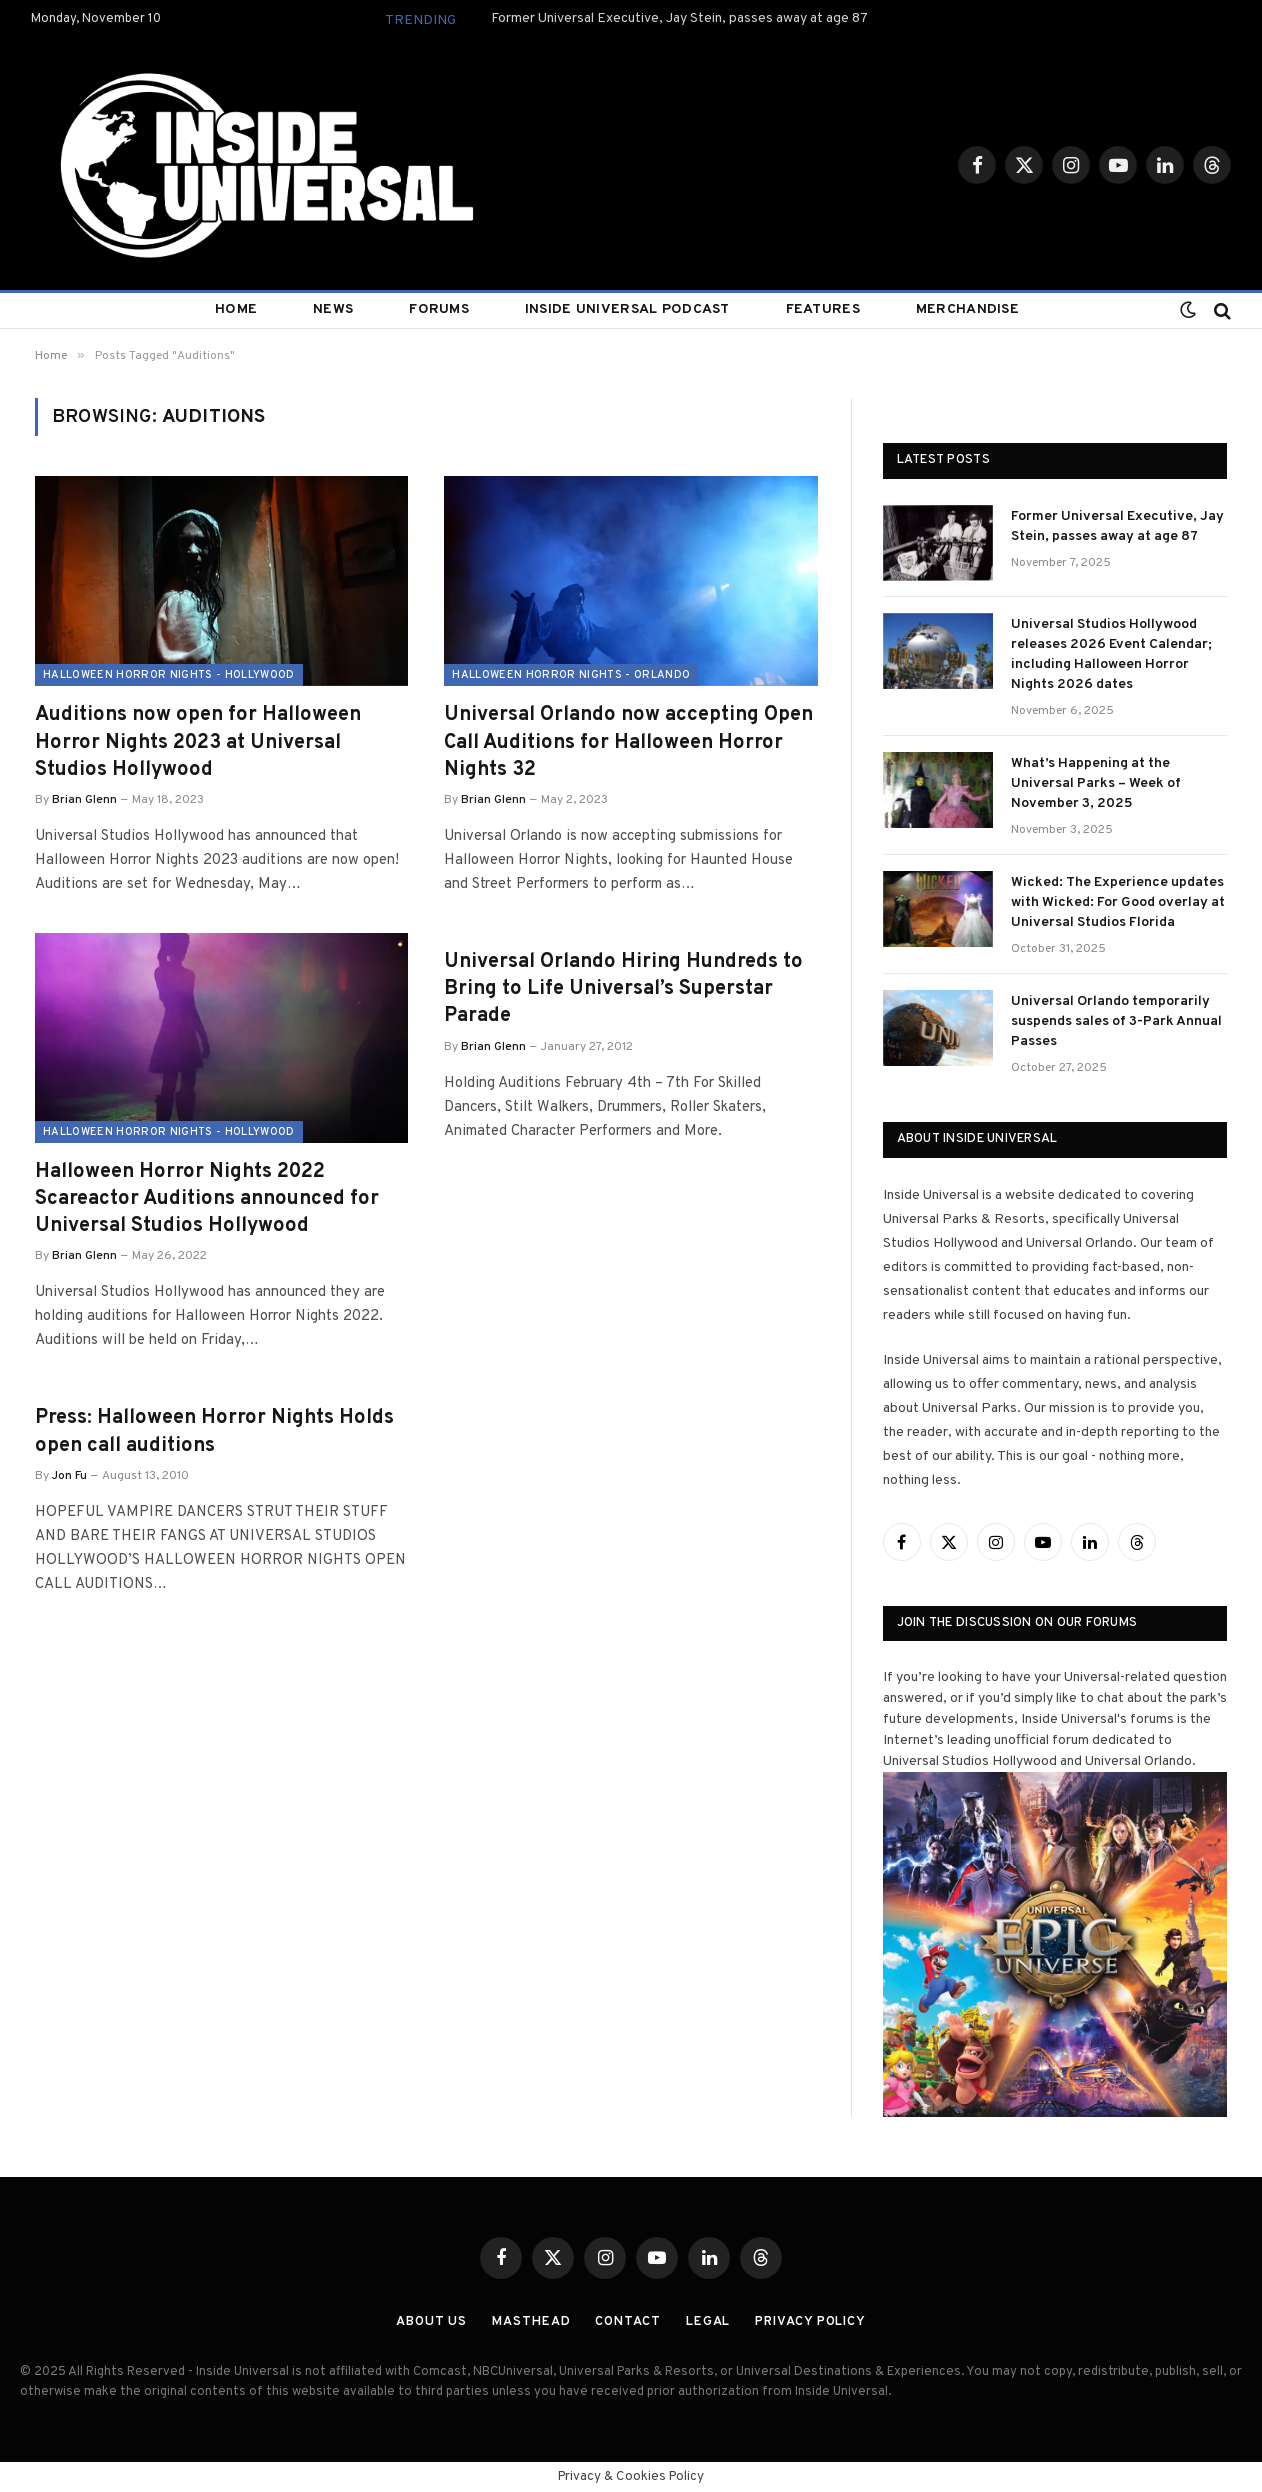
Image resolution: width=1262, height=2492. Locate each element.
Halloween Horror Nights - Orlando (571, 675)
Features (823, 309)
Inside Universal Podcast (627, 309)
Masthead (531, 2322)
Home (236, 309)
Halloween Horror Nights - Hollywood (169, 675)
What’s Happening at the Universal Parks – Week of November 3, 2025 (1096, 783)
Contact (627, 2322)
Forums (439, 309)
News (333, 309)
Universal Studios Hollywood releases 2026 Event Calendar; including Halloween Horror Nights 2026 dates (1111, 654)
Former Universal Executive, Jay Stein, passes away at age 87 (679, 18)
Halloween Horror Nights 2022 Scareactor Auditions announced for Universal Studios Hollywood (207, 1199)
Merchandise (967, 309)
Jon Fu (69, 1476)
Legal (708, 2322)
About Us (431, 2322)
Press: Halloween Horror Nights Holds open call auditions (214, 1431)
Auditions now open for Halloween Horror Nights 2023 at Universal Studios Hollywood (198, 742)
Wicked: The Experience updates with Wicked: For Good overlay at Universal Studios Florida (1118, 902)
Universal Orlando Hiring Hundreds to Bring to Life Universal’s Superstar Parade (623, 989)
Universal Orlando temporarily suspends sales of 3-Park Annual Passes (1116, 1021)
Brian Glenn (84, 800)
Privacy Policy (810, 2322)
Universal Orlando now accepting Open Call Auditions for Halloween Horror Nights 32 (628, 742)
